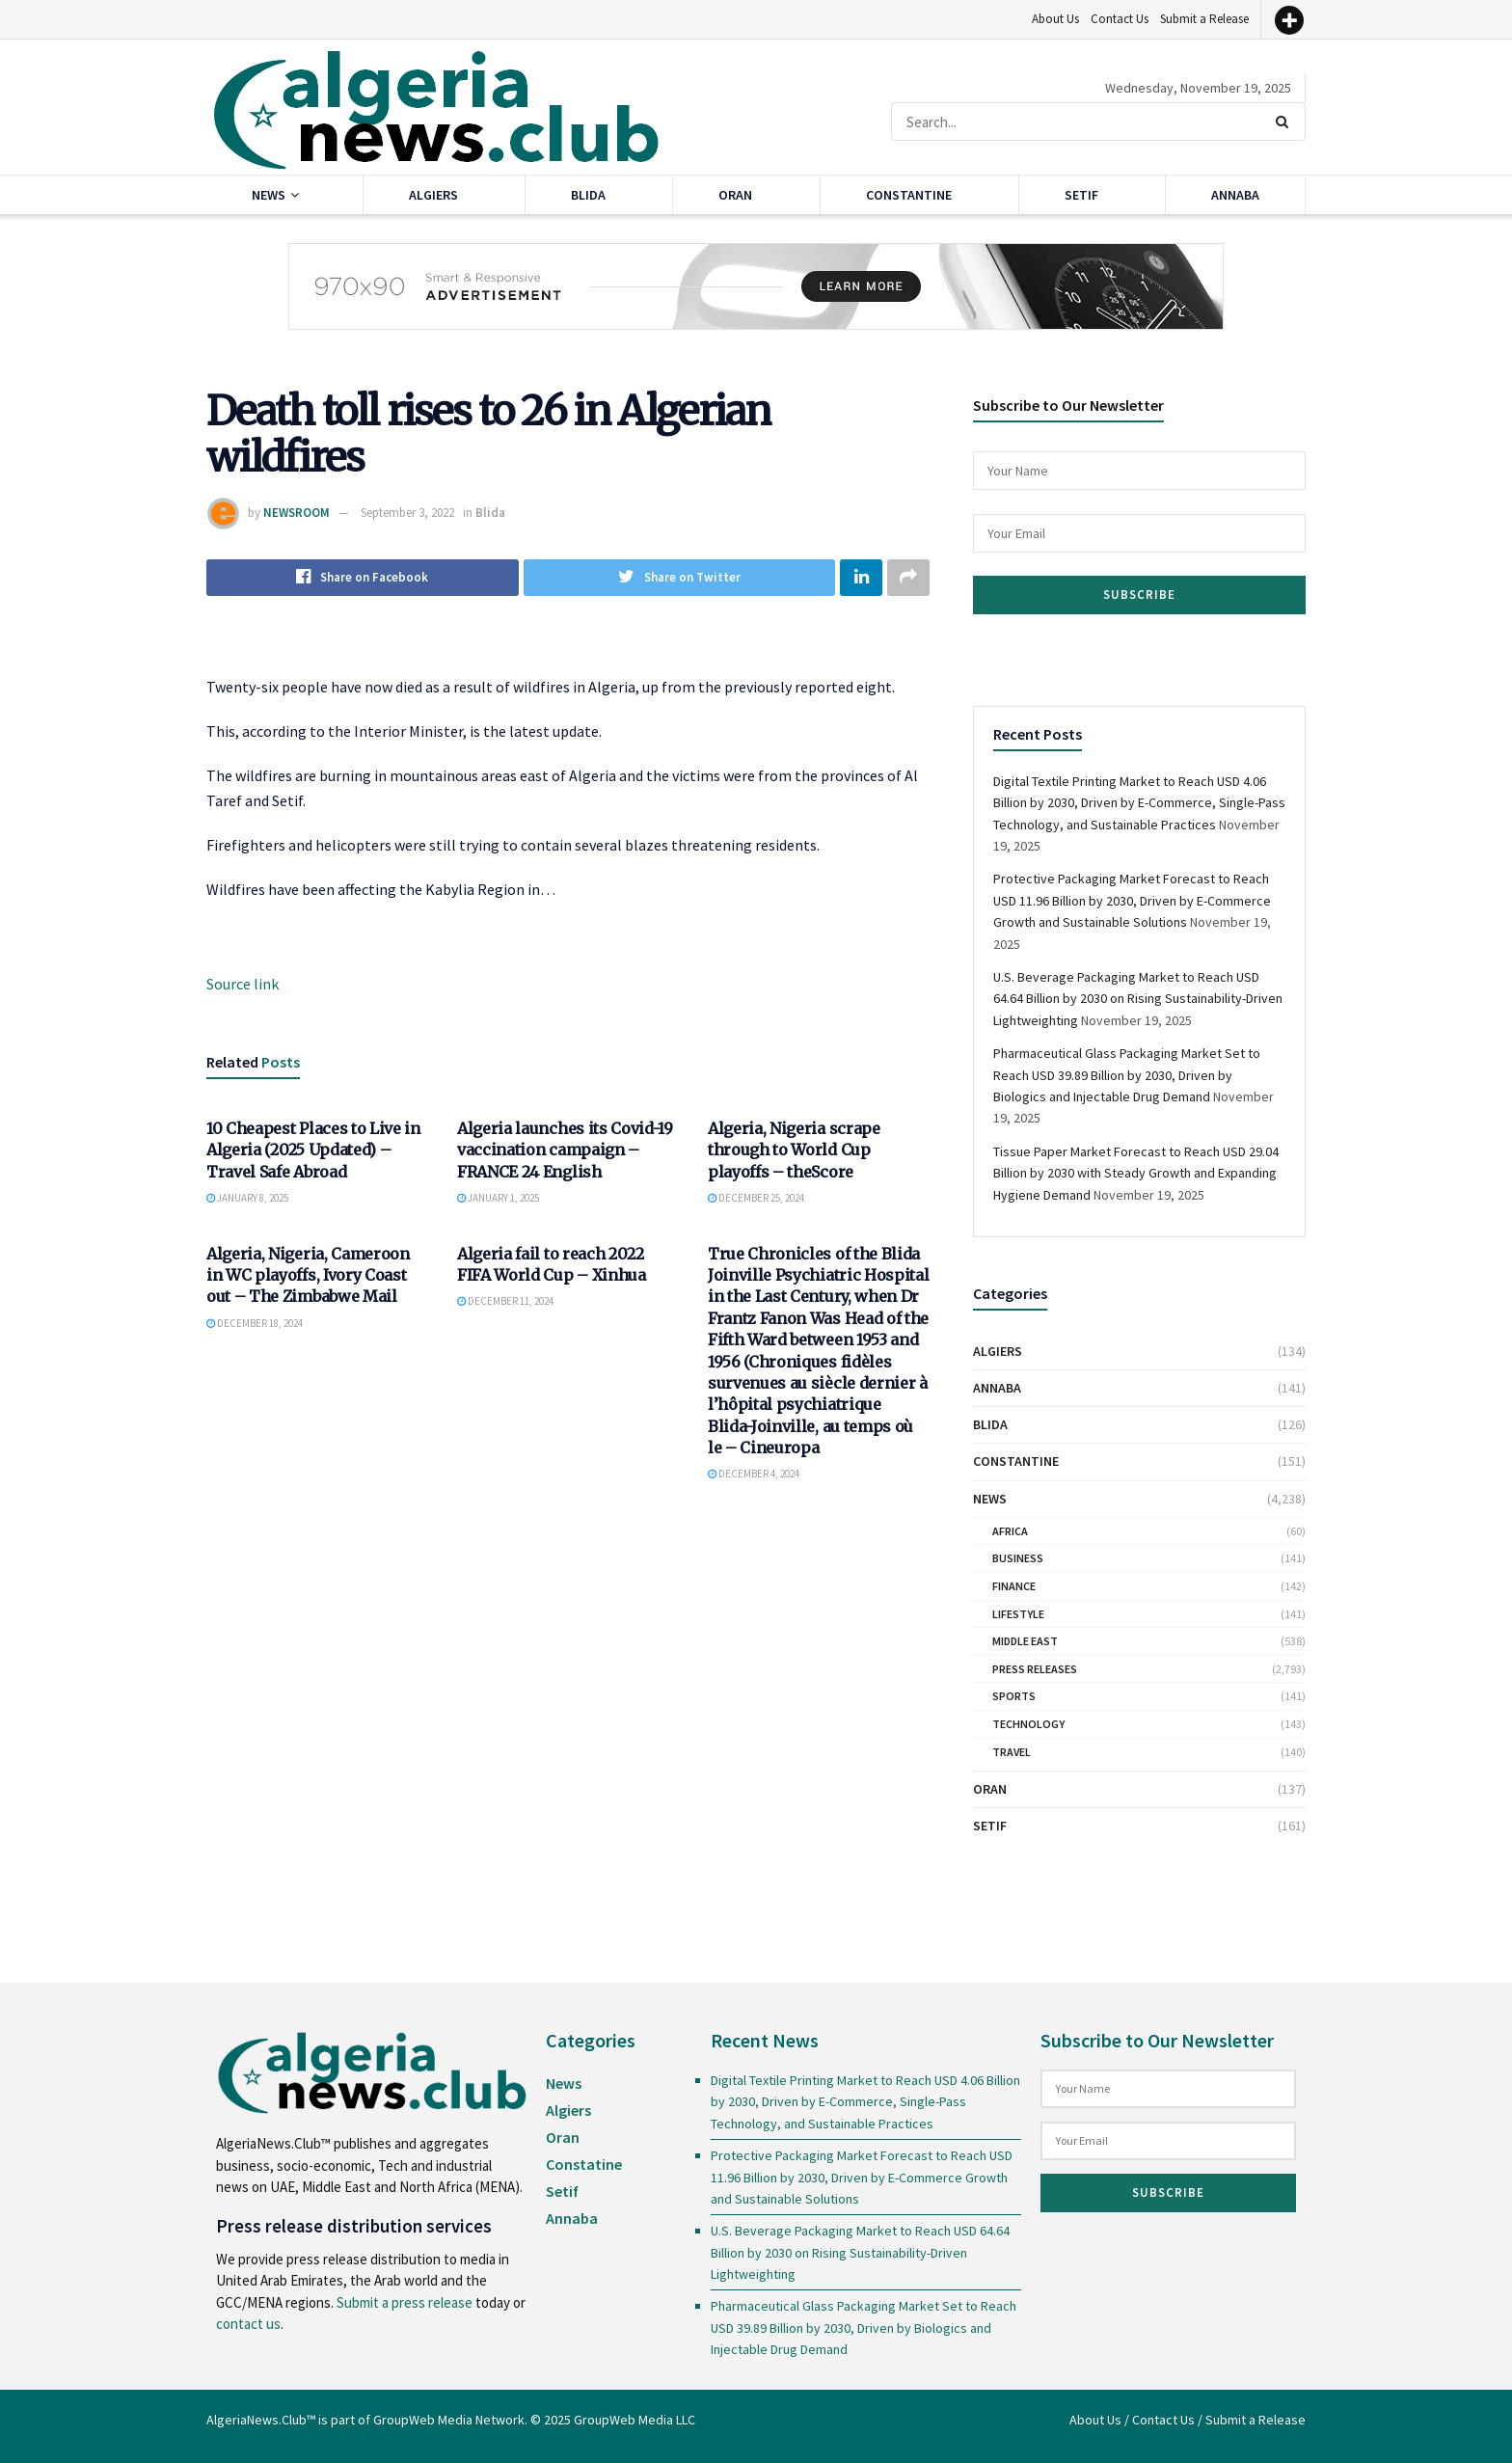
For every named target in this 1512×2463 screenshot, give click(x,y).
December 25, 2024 (756, 1198)
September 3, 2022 (407, 512)
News (268, 194)
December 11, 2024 (505, 1302)
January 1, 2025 (498, 1198)
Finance (1014, 1586)
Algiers (433, 194)
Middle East (1025, 1641)
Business (1017, 1558)
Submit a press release (404, 2302)
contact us (248, 2323)
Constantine (909, 194)
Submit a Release (1204, 19)
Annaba (1235, 194)
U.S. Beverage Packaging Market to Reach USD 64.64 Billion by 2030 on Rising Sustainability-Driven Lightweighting (1137, 998)
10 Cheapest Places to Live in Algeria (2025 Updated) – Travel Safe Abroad (313, 1150)
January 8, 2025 (247, 1198)
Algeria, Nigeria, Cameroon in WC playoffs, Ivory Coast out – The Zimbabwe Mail (308, 1275)
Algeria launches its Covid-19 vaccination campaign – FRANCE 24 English (565, 1150)
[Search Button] (1286, 121)
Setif (1081, 194)
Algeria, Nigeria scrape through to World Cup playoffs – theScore (794, 1150)
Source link (242, 983)
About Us (1055, 19)
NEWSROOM (296, 512)
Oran (735, 194)
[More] (1289, 20)
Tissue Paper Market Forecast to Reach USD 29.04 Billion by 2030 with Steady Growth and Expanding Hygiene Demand (1136, 1173)
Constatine (584, 2164)
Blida (588, 194)
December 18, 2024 (254, 1323)
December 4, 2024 (753, 1474)
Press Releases (1034, 1669)
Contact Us (1119, 19)
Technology (1028, 1724)
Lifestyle (1018, 1614)
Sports (1014, 1696)
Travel (1011, 1752)
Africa (1010, 1531)
